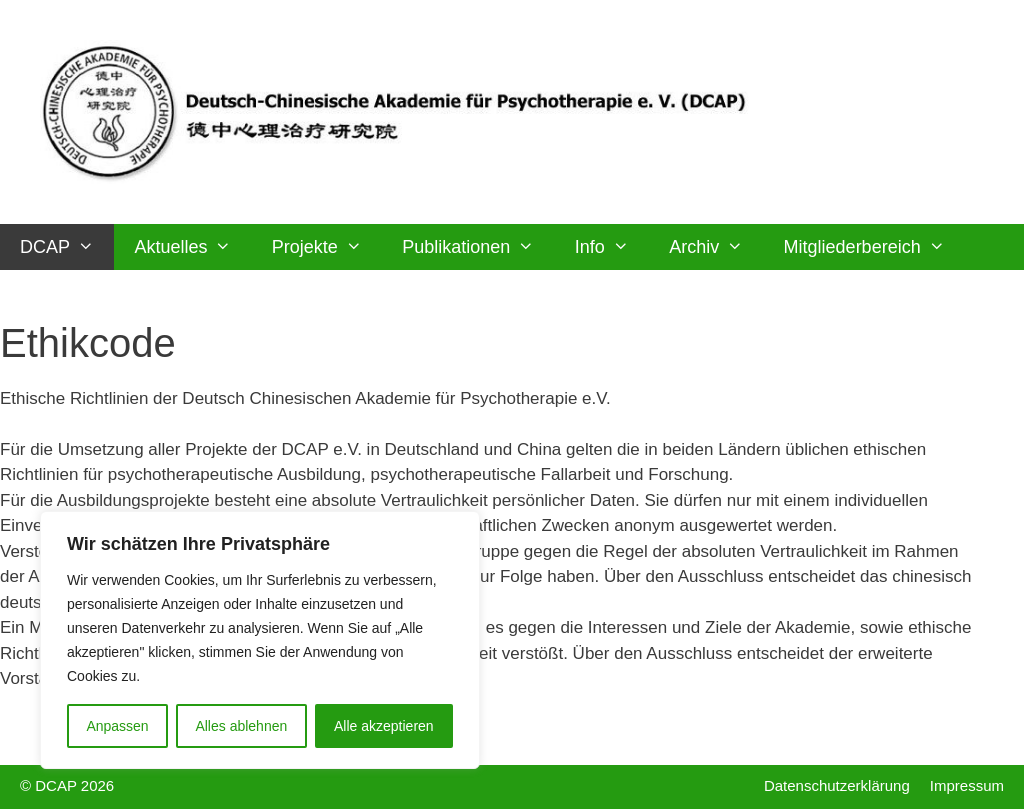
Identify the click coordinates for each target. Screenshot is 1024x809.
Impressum (967, 785)
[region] (260, 640)
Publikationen (478, 247)
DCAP (67, 247)
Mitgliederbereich (874, 247)
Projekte (327, 247)
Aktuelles (192, 247)
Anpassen (117, 726)
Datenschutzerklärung (837, 785)
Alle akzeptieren (384, 726)
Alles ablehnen (241, 726)
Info (612, 247)
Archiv (716, 247)
